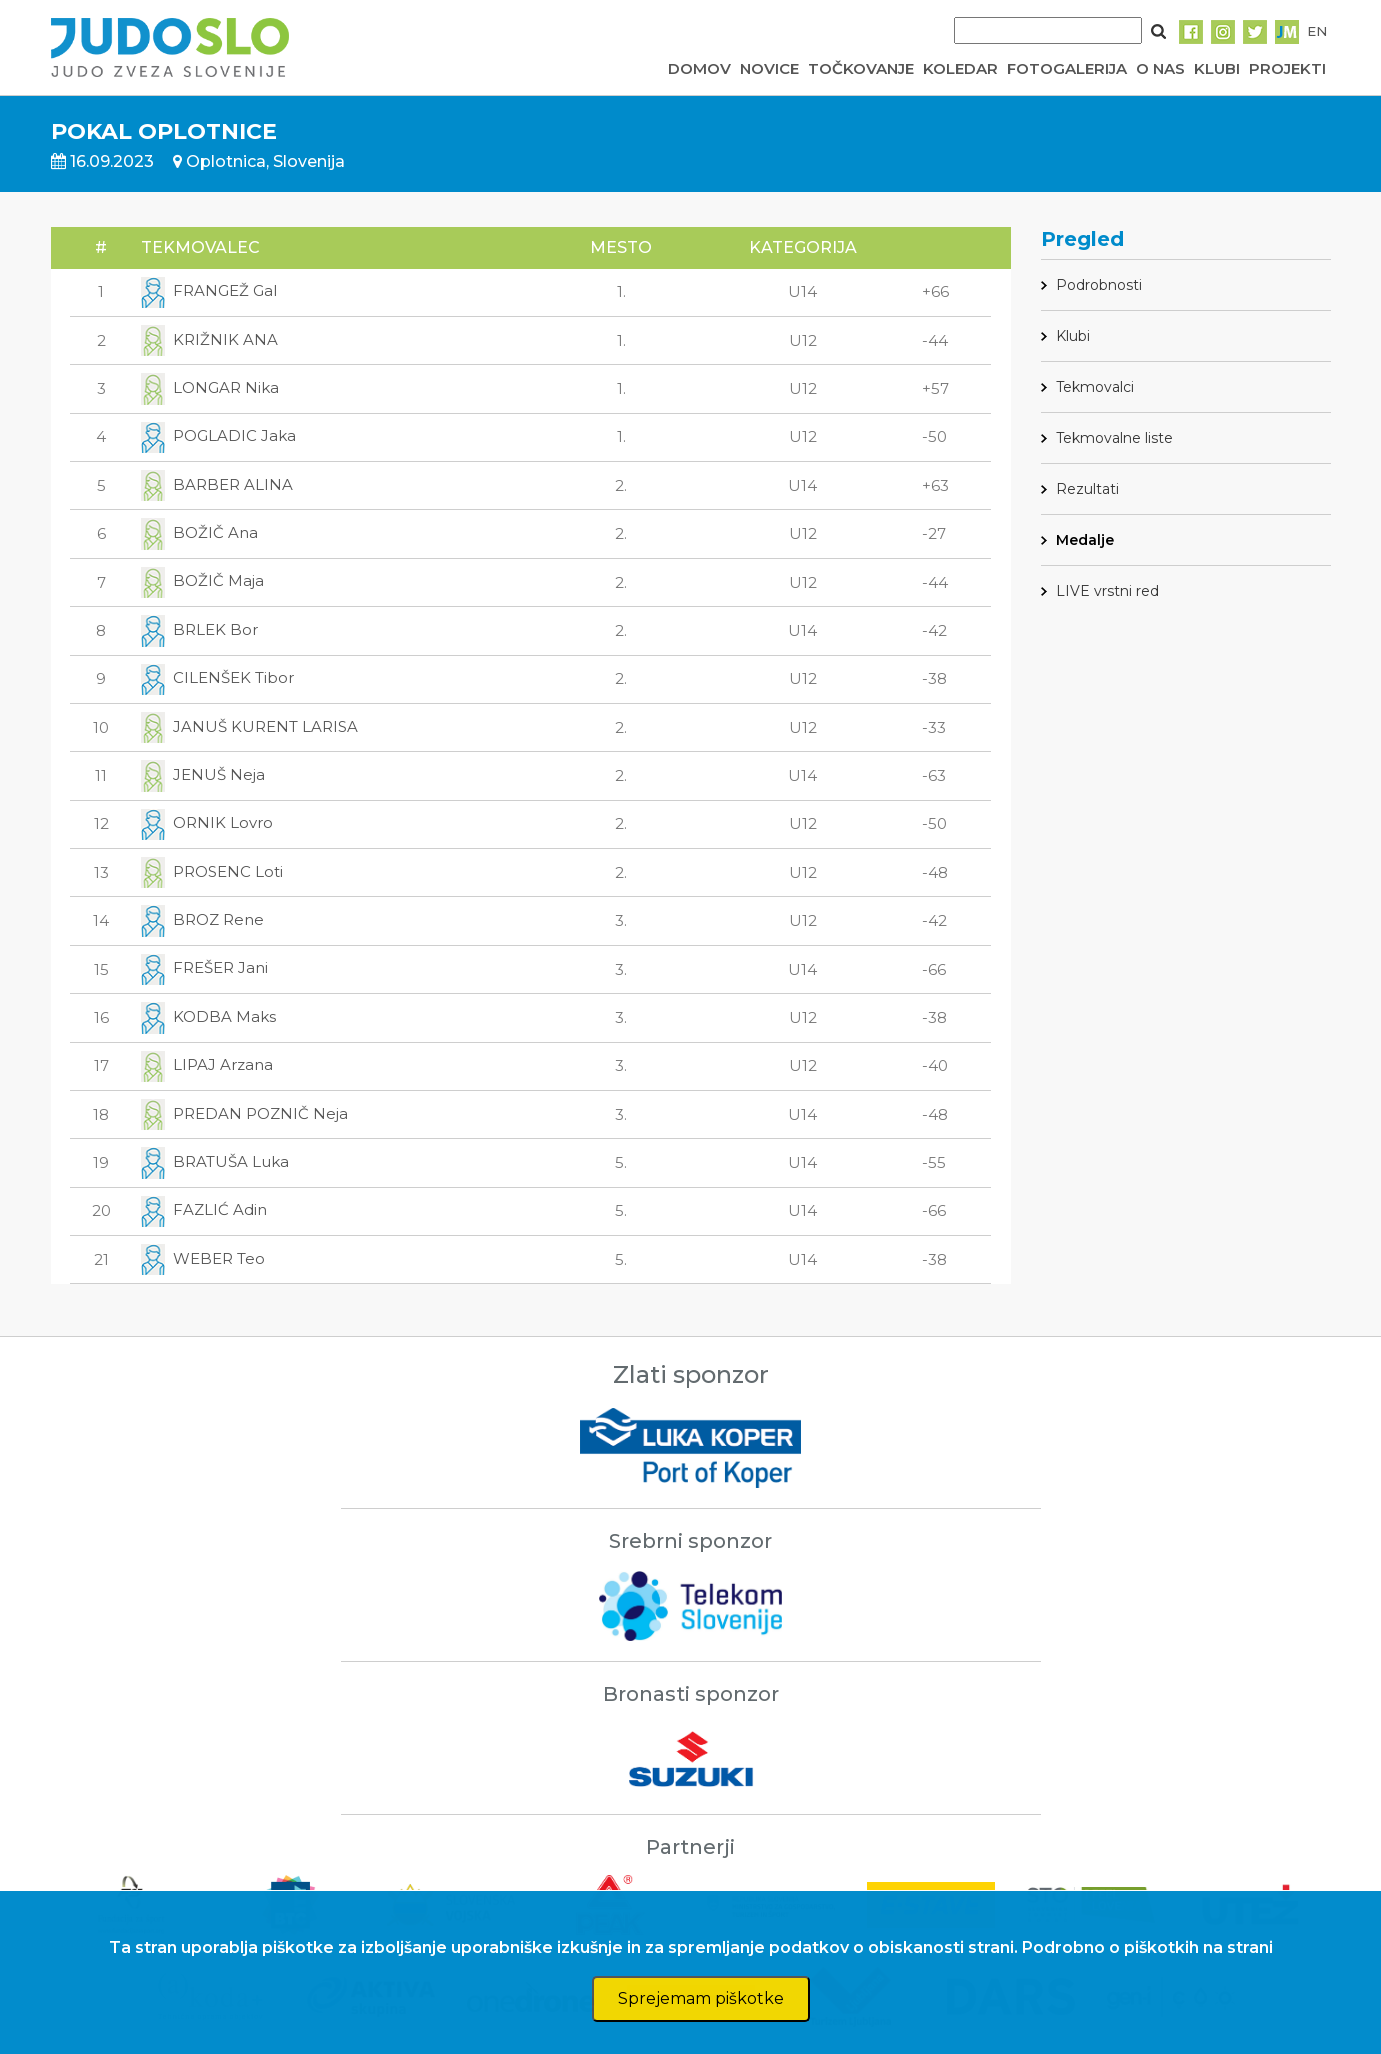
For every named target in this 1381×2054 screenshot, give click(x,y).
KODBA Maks (208, 1016)
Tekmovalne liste (1114, 438)
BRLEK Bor (199, 629)
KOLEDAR (960, 68)
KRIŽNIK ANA (209, 339)
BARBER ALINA (217, 484)
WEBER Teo (203, 1258)
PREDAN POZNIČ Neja (244, 1113)
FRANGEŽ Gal (209, 290)
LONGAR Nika (210, 387)
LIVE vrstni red (1107, 591)
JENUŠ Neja (203, 774)
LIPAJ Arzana (207, 1064)
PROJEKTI (1287, 68)
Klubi (1073, 336)
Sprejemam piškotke (701, 1998)
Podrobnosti (1099, 285)
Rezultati (1087, 489)
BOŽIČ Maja (202, 580)
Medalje (1085, 540)
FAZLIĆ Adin (204, 1209)
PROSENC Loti (212, 871)
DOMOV (699, 68)
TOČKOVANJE (861, 68)
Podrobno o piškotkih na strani (1147, 1947)
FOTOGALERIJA (1067, 68)
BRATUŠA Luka (215, 1161)
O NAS (1160, 68)
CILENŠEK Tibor (217, 677)
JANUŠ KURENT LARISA (249, 726)
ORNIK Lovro (207, 822)
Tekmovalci (1095, 387)
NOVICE (769, 68)
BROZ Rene (202, 919)
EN (1317, 31)
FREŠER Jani (204, 967)
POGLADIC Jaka (218, 435)
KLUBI (1217, 68)
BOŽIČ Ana (199, 532)
